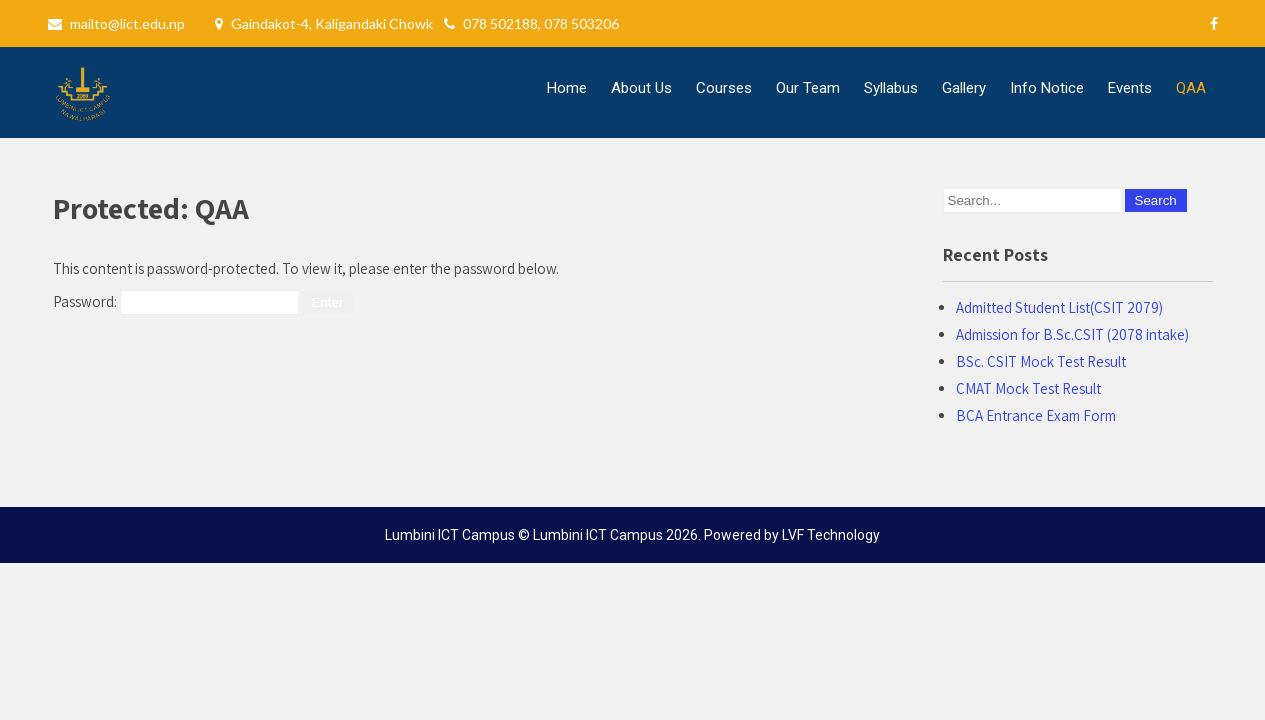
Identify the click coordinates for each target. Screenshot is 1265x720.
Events (1130, 88)
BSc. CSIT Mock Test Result (1041, 361)
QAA (1191, 88)
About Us (641, 88)
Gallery (964, 88)
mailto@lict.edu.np (127, 23)
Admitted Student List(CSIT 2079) (1059, 307)
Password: (176, 301)
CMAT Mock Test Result (1028, 388)
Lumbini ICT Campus (598, 535)
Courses (724, 88)
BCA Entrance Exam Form (1036, 415)
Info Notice (1047, 88)
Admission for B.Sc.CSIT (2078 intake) (1072, 334)
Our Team (808, 88)
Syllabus (891, 88)
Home (567, 88)
